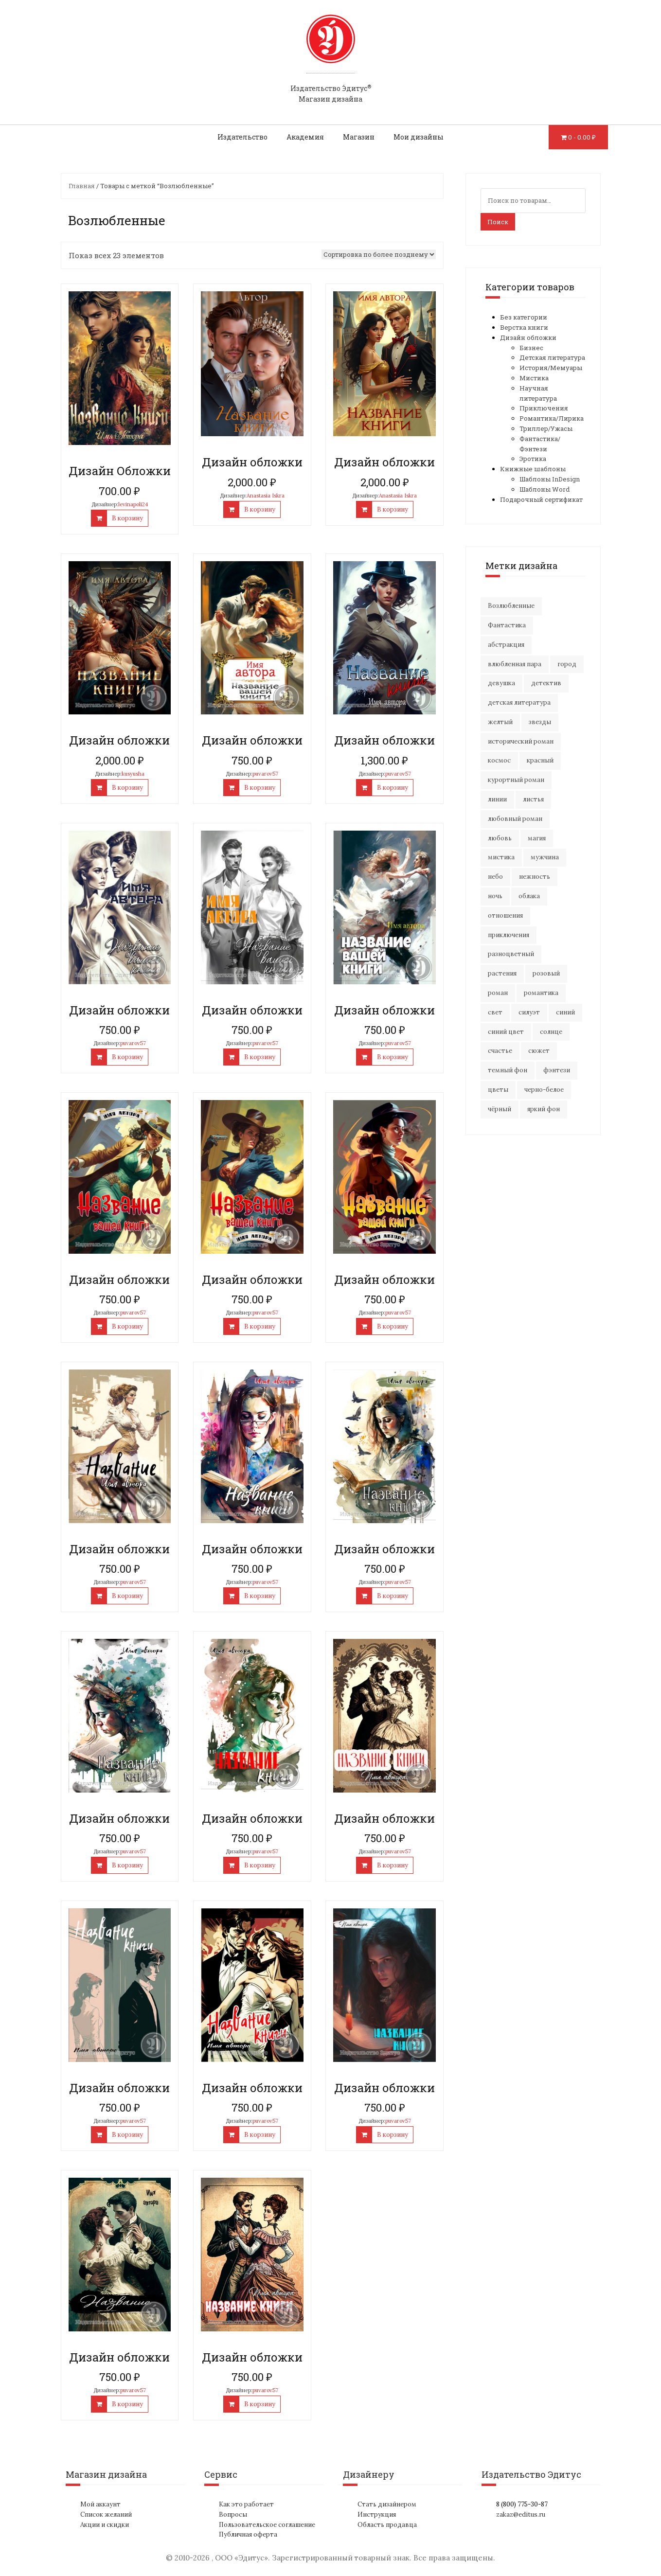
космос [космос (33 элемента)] (499, 760)
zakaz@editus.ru (520, 2514)
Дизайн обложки (528, 337)
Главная (82, 185)
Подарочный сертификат (541, 499)
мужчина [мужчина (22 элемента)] (545, 857)
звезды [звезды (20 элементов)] (540, 722)
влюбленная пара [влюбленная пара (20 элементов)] (514, 664)
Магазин (359, 137)
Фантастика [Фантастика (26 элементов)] (507, 625)
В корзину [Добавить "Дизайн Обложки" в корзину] (127, 518)
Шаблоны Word (544, 489)
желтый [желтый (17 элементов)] (500, 722)
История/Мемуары (550, 367)
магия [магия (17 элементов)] (537, 838)
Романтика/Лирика (551, 418)
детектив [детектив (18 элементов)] (546, 683)
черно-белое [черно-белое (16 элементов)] (544, 1089)
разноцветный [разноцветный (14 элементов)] (511, 954)
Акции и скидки (104, 2525)
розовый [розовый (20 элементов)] (546, 973)
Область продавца (387, 2525)
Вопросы (233, 2514)
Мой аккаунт (100, 2504)
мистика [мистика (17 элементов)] (501, 857)
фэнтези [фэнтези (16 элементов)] (556, 1070)
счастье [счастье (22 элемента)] (500, 1051)
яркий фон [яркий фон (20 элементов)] (543, 1109)
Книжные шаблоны (533, 468)
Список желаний (106, 2514)
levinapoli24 (133, 504)
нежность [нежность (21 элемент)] (534, 876)
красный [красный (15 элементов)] (540, 760)
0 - (582, 137)
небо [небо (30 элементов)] (495, 876)
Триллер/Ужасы (545, 428)
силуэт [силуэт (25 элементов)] (529, 1012)
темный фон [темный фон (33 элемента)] (507, 1070)
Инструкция (376, 2514)
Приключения (543, 408)
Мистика (534, 377)
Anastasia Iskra (266, 495)
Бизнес (531, 347)
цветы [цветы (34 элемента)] (498, 1089)
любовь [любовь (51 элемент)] (500, 838)
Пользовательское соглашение (267, 2525)
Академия (305, 137)
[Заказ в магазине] (379, 254)
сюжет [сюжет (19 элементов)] (539, 1051)
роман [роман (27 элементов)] (498, 993)
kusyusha (133, 773)
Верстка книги (524, 327)
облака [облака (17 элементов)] (529, 896)
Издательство (242, 137)
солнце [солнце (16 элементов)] (551, 1032)
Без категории (523, 317)
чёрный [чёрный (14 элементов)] (499, 1109)
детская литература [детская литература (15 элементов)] (519, 702)
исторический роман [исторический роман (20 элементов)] (521, 741)
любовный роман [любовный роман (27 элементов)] (515, 819)
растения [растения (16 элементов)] (502, 973)
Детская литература (552, 357)
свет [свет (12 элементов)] (495, 1012)
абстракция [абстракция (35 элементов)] (506, 644)
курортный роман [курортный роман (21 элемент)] (516, 780)
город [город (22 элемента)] (566, 664)
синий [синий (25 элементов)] (565, 1012)
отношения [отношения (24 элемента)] (505, 915)
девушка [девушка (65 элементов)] (501, 683)
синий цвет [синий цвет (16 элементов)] (506, 1032)
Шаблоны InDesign (549, 479)
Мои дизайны (418, 137)
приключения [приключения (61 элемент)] (508, 935)
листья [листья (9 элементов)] (533, 799)
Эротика (532, 458)
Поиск (497, 221)
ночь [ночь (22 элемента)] (495, 896)
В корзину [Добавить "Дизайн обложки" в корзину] (259, 509)
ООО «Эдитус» (241, 2557)
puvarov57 (265, 773)
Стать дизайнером (386, 2504)
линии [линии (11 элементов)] (497, 799)
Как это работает (246, 2504)
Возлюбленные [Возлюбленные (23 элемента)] (511, 606)
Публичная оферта (248, 2534)
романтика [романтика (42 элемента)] (541, 993)
